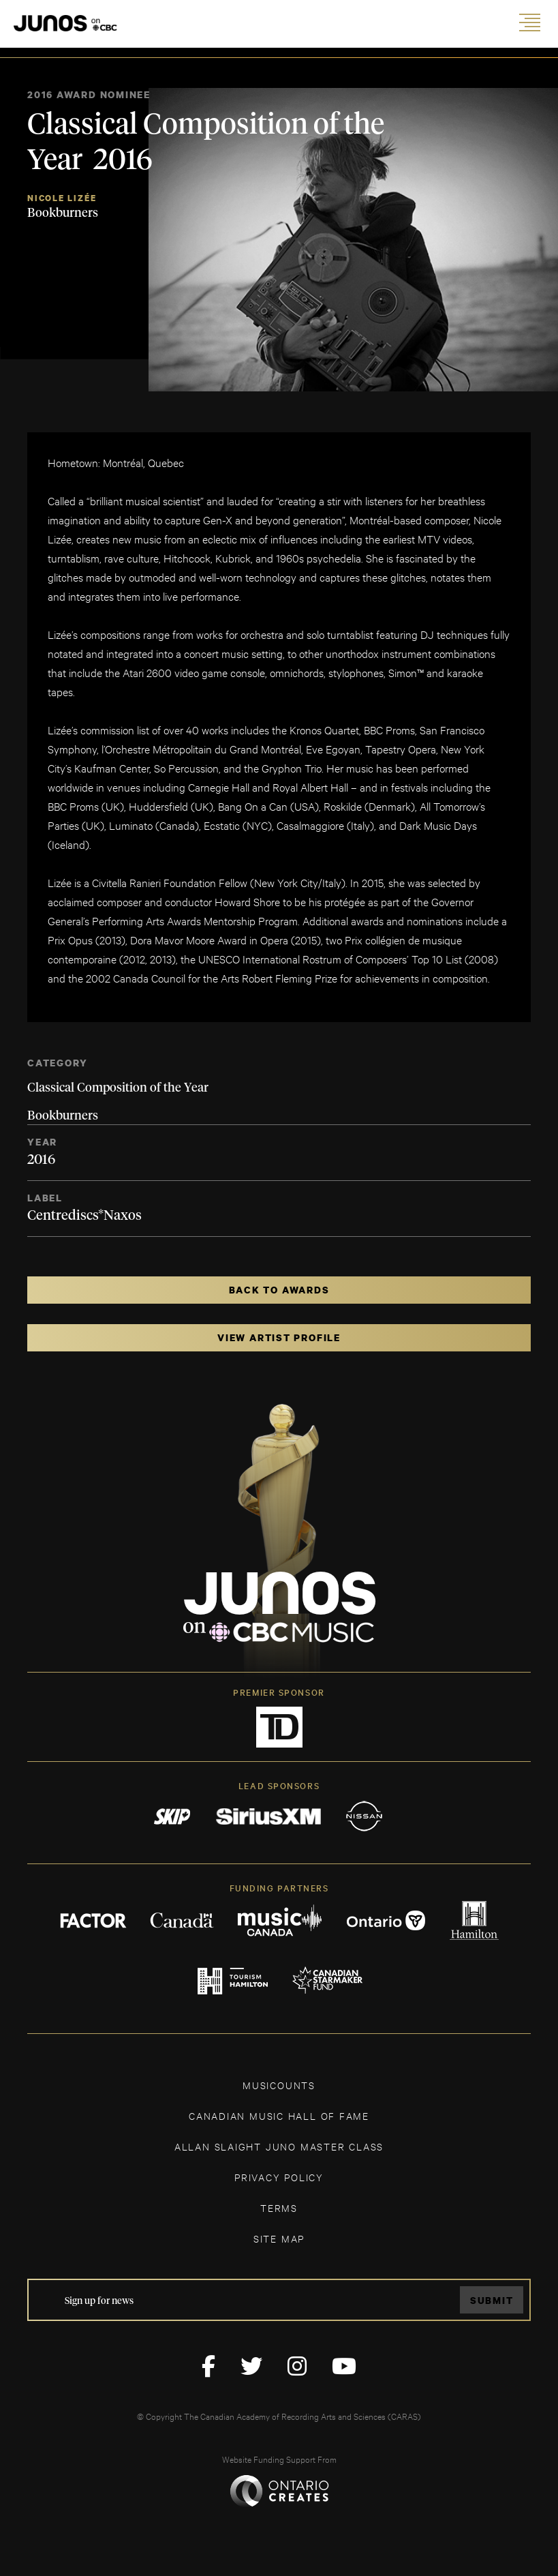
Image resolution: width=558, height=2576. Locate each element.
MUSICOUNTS (279, 2084)
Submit (492, 2300)
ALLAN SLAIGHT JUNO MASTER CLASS (279, 2146)
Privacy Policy (279, 2176)
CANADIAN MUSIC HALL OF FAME (279, 2115)
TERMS (279, 2207)
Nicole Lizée (61, 198)
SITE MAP (279, 2238)
